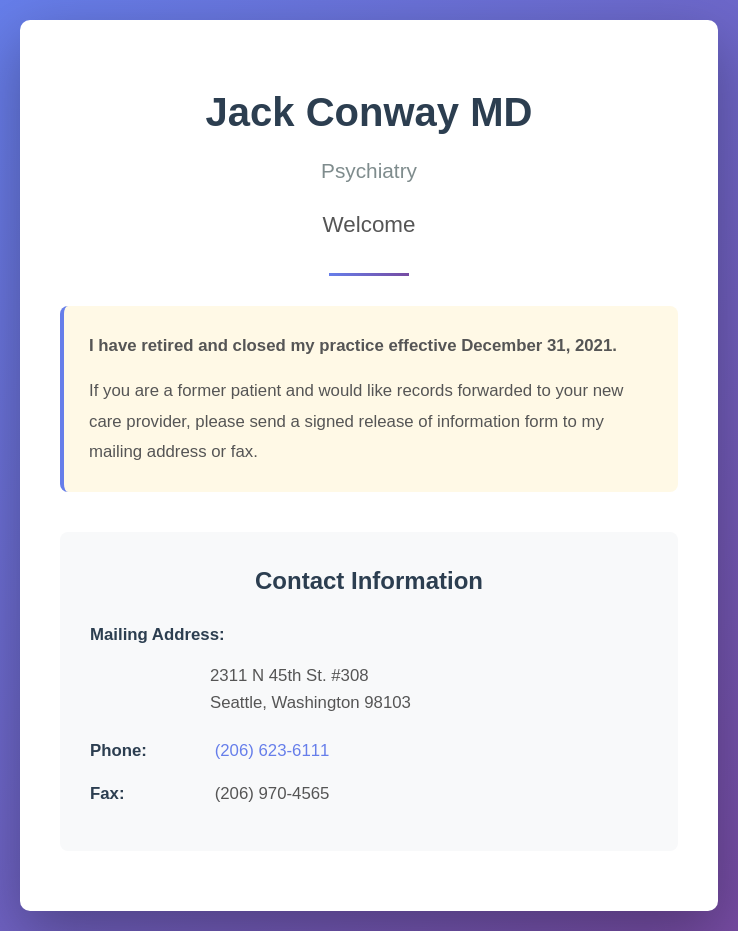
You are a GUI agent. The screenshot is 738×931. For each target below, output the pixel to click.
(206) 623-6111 (272, 750)
